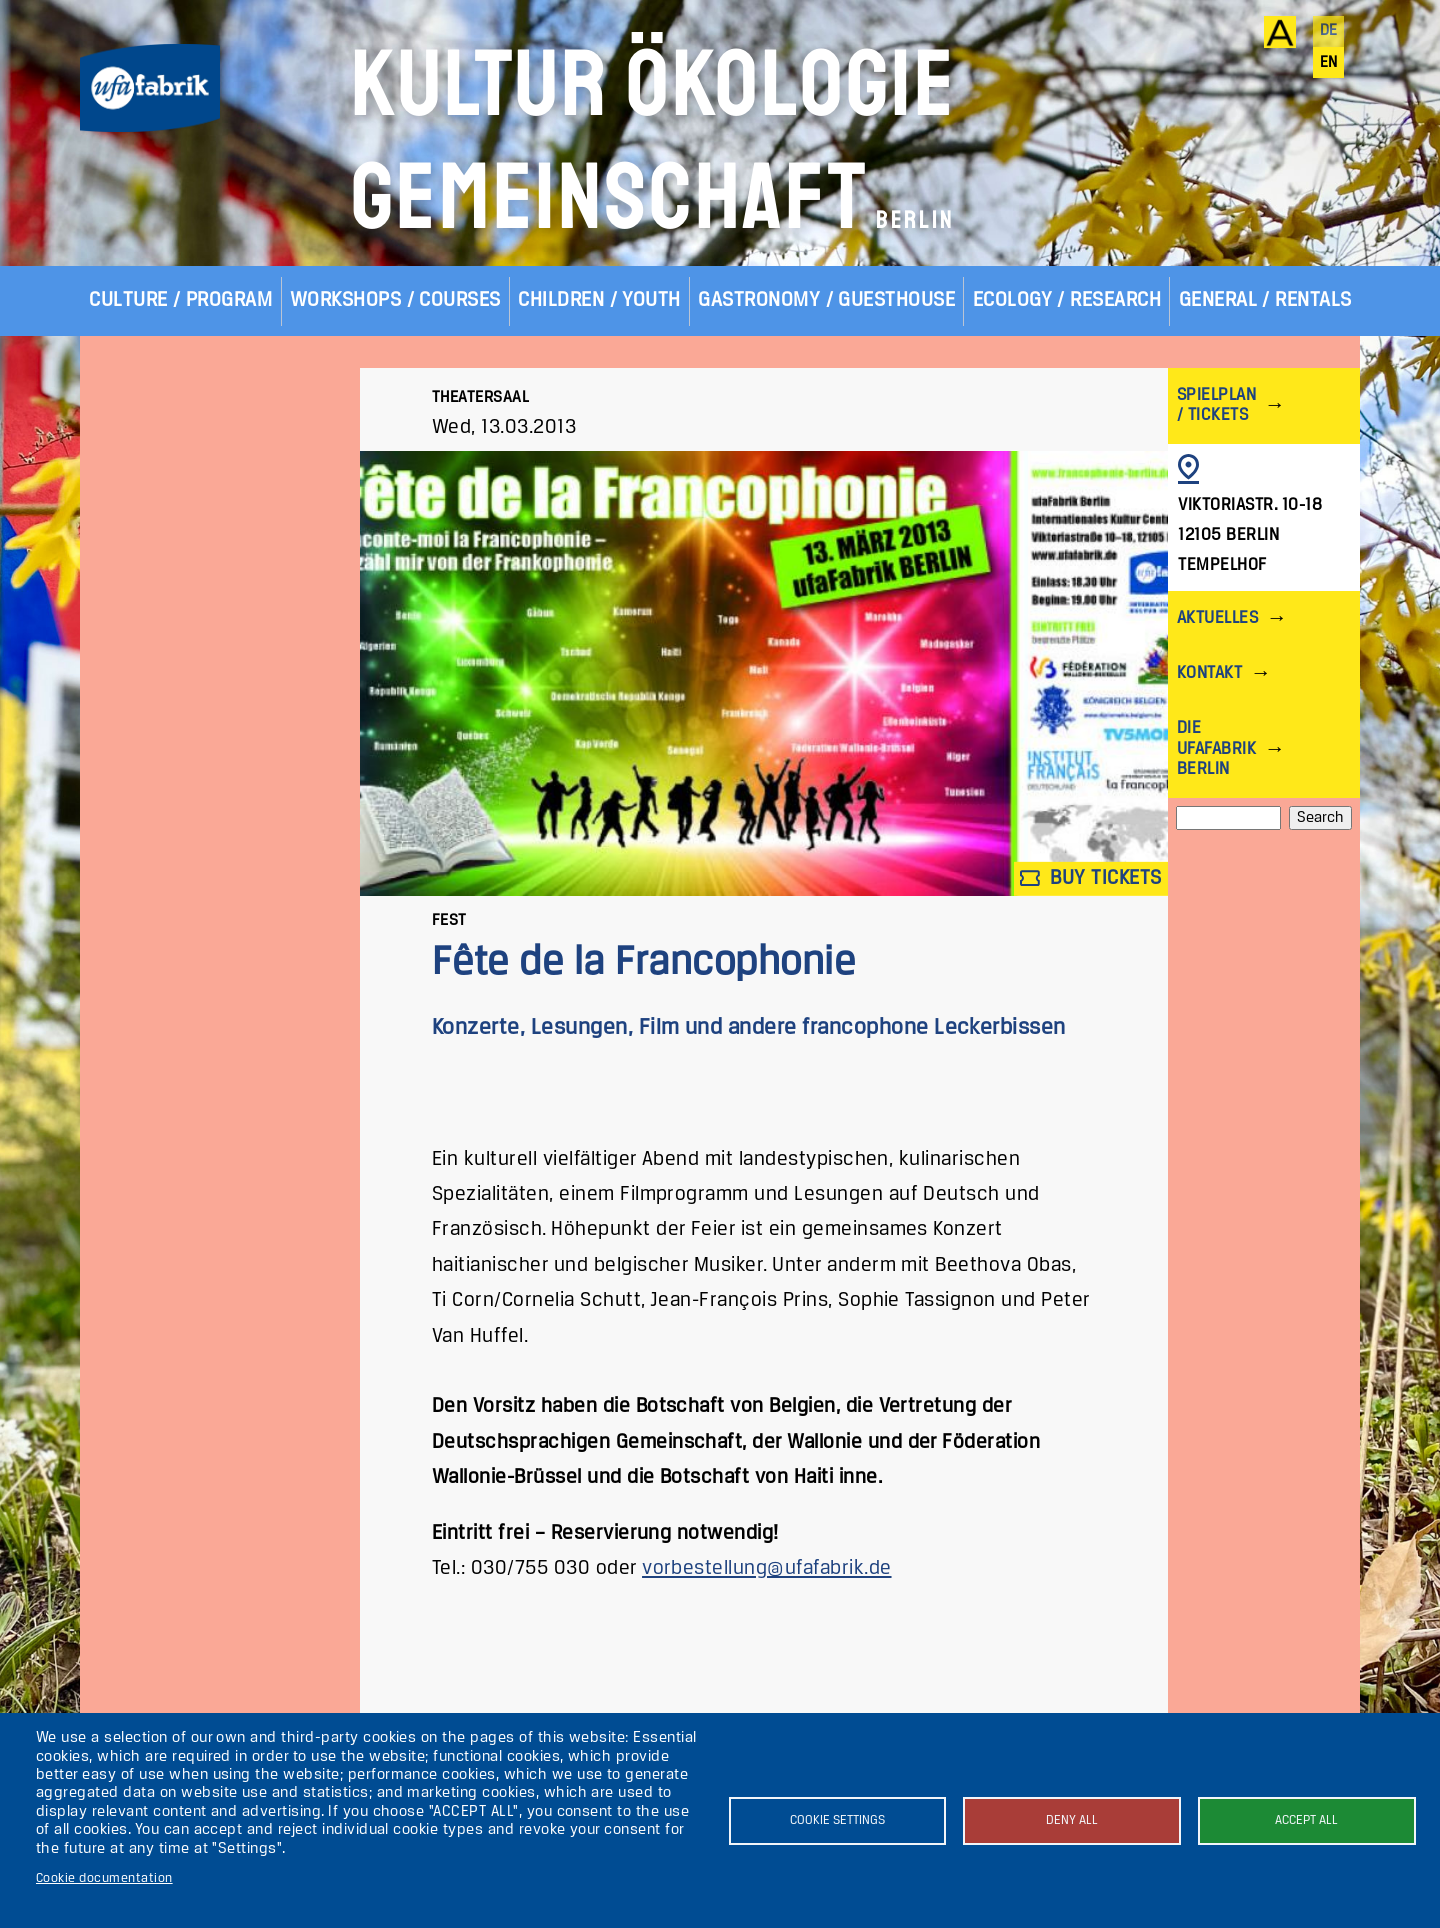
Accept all (1306, 1820)
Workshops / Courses (395, 300)
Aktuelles (1217, 618)
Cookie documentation (104, 1878)
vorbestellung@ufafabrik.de (766, 1568)
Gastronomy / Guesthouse (826, 300)
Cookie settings (837, 1820)
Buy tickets (1091, 878)
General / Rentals (1265, 300)
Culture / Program (180, 300)
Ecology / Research (1067, 300)
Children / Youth (599, 300)
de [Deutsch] (1329, 31)
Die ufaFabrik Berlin (1216, 748)
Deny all (1072, 1820)
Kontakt (1209, 673)
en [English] (1329, 63)
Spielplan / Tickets (1216, 405)
